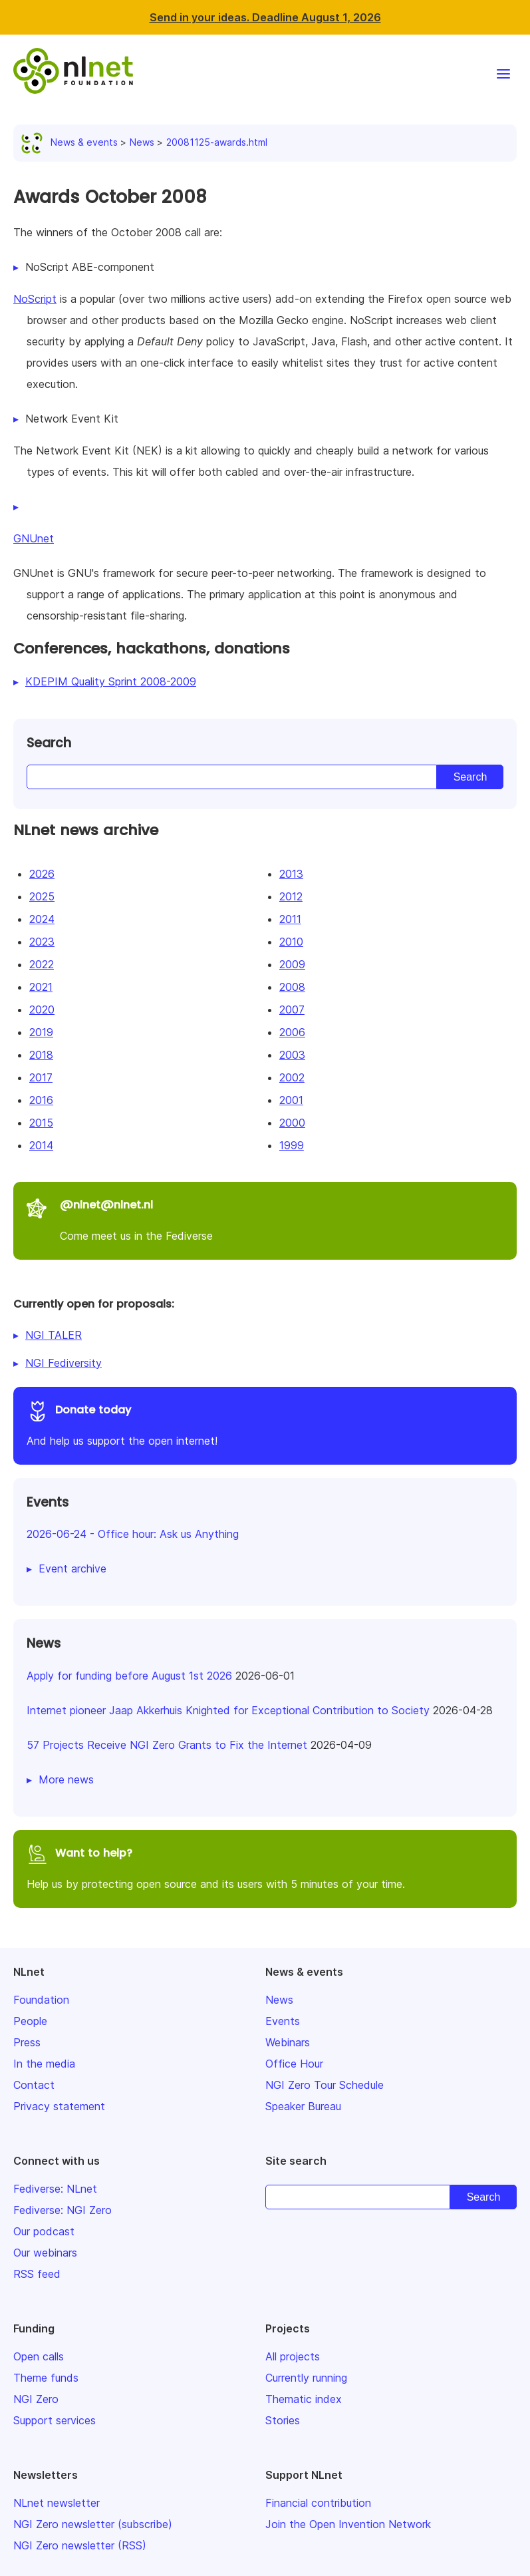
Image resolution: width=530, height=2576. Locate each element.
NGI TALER (53, 1335)
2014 (41, 1145)
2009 (292, 964)
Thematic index (303, 2399)
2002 (292, 1077)
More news (66, 1779)
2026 (42, 873)
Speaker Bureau (303, 2106)
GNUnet (33, 538)
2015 (41, 1122)
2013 (291, 873)
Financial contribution (318, 2502)
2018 (41, 1054)
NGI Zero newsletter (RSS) (79, 2545)
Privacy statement (59, 2106)
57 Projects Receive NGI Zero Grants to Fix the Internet (167, 1744)
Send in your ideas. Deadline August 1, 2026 (265, 17)
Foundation (41, 1999)
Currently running (306, 2377)
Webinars (287, 2042)
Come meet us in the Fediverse (265, 1218)
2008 (292, 987)
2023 (42, 941)
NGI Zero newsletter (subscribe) (92, 2524)
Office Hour (294, 2063)
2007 (292, 1009)
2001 (291, 1100)
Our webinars (45, 2252)
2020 (42, 1009)
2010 (291, 941)
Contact (34, 2085)
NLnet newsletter (56, 2502)
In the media (44, 2063)
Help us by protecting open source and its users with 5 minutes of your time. (265, 1867)
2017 (41, 1077)
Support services (54, 2420)
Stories (282, 2420)
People (30, 2021)
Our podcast (43, 2231)
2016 (41, 1100)
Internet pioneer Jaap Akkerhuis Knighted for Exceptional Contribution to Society (228, 1710)
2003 (292, 1054)
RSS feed (37, 2274)
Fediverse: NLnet (55, 2188)
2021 (41, 987)
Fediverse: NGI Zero (62, 2210)
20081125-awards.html (216, 142)
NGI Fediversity (63, 1363)
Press (27, 2042)
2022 (41, 964)
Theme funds (45, 2377)
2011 (290, 919)
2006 (292, 1032)
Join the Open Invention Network (348, 2524)
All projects (292, 2356)
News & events (72, 142)
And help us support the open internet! (265, 1423)
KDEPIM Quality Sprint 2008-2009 (110, 681)
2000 (292, 1122)
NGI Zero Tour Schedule (324, 2085)
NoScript (35, 298)
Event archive (72, 1568)
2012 (291, 896)
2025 (42, 896)
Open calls (38, 2356)
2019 (41, 1032)
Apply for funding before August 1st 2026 (129, 1675)
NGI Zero (36, 2399)
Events (282, 2021)
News (142, 142)
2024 (42, 919)
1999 (291, 1145)
